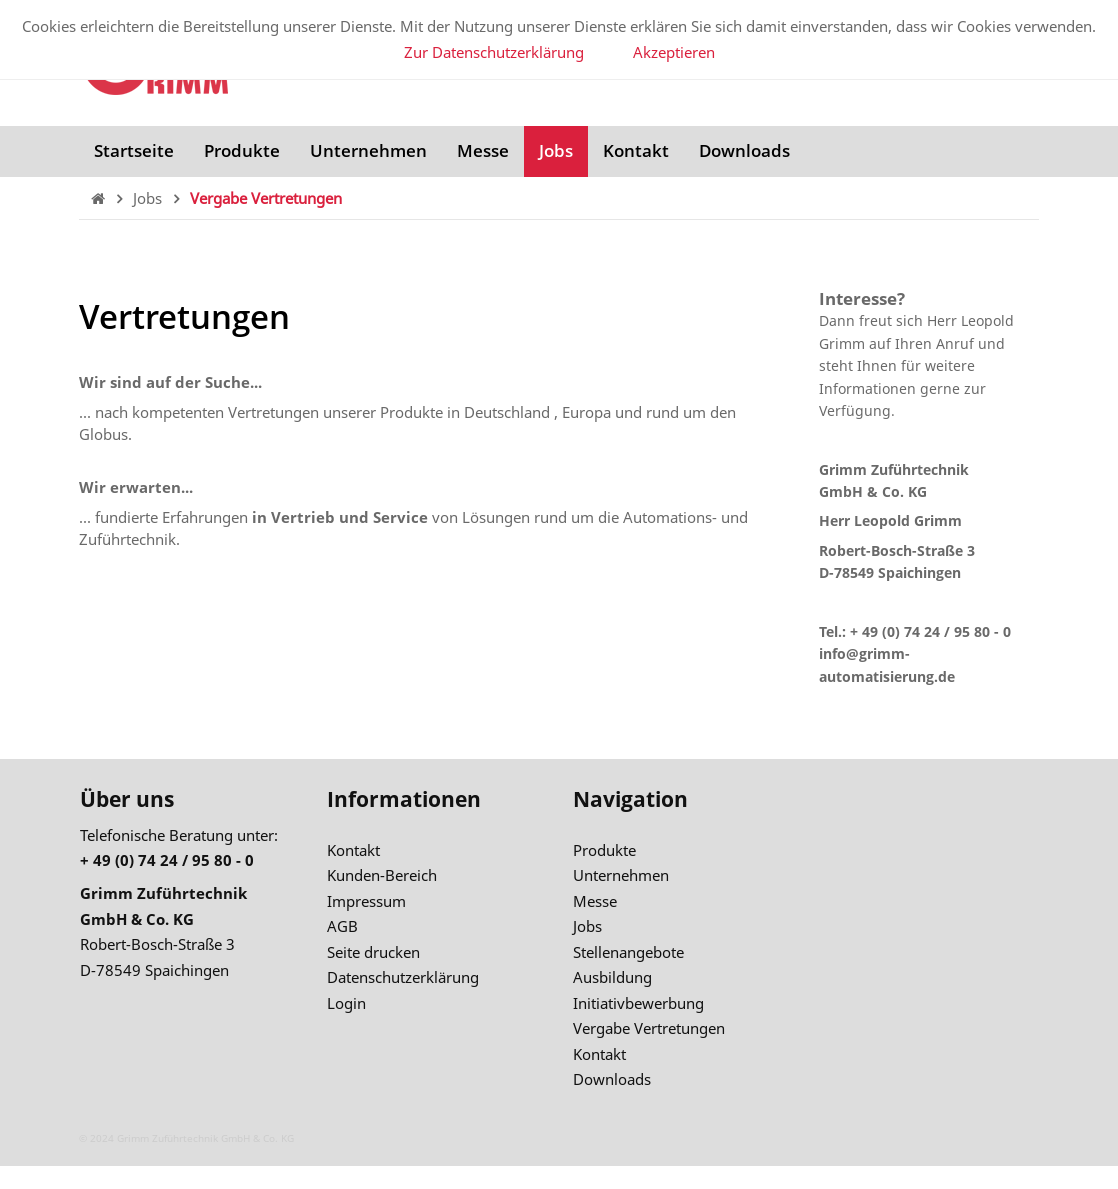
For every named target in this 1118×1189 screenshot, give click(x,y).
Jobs (556, 150)
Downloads (744, 150)
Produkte (242, 150)
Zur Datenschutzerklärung (494, 52)
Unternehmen (368, 150)
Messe (483, 150)
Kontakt (636, 150)
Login (346, 1003)
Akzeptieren (674, 52)
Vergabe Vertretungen (266, 198)
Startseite (134, 150)
